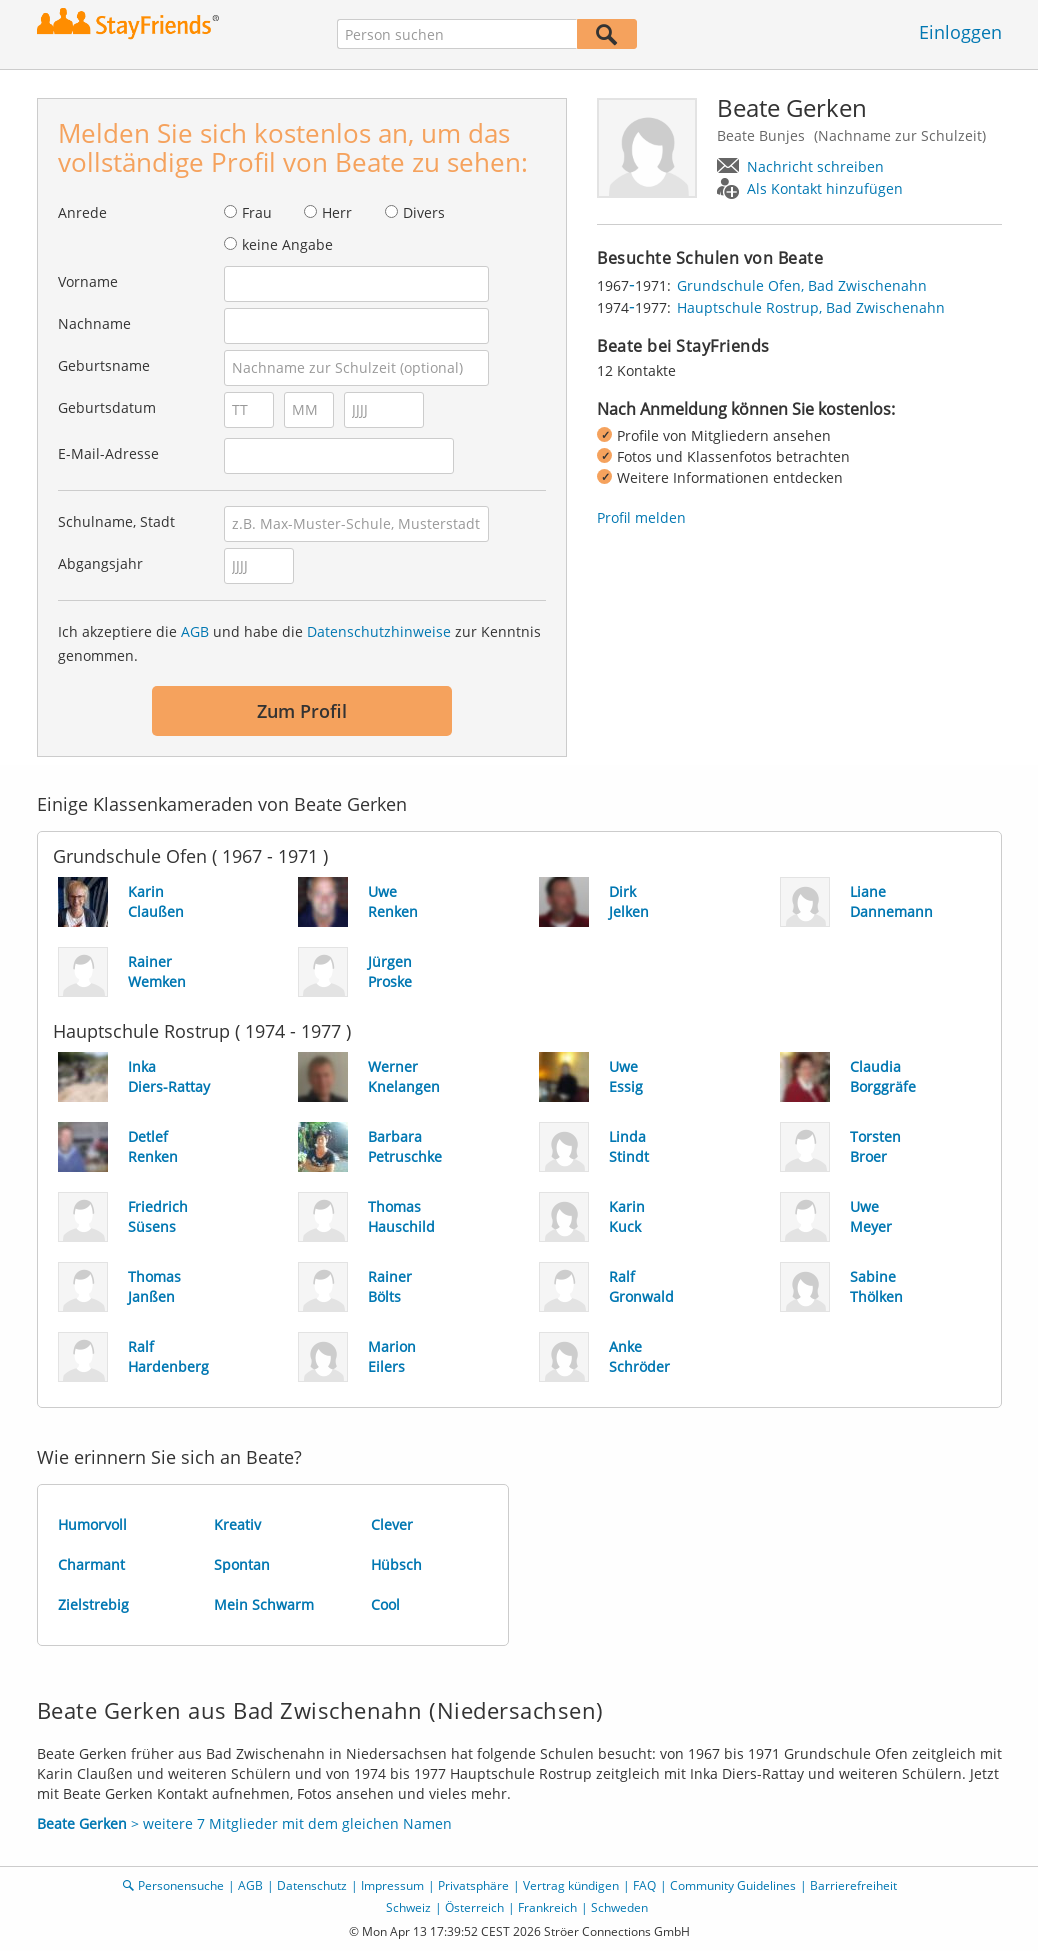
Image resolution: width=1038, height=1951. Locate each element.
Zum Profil (302, 711)
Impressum (392, 1885)
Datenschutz (312, 1885)
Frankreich (547, 1907)
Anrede (82, 212)
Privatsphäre (473, 1885)
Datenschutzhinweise (379, 631)
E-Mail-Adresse (108, 453)
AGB (195, 631)
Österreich (474, 1907)
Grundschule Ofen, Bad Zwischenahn (802, 285)
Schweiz (408, 1907)
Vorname (88, 281)
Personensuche (181, 1885)
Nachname (94, 323)
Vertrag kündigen (571, 1885)
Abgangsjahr (100, 563)
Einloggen (960, 32)
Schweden (619, 1907)
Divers (424, 212)
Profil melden (641, 517)
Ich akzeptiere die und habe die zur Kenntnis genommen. (299, 643)
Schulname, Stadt (116, 521)
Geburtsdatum (107, 407)
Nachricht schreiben (815, 166)
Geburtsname (104, 365)
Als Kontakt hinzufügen (825, 188)
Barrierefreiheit (853, 1885)
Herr (337, 212)
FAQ (644, 1885)
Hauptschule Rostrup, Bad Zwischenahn (811, 307)
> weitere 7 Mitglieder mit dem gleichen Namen (244, 1823)
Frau (257, 212)
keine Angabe (287, 244)
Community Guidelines (733, 1885)
